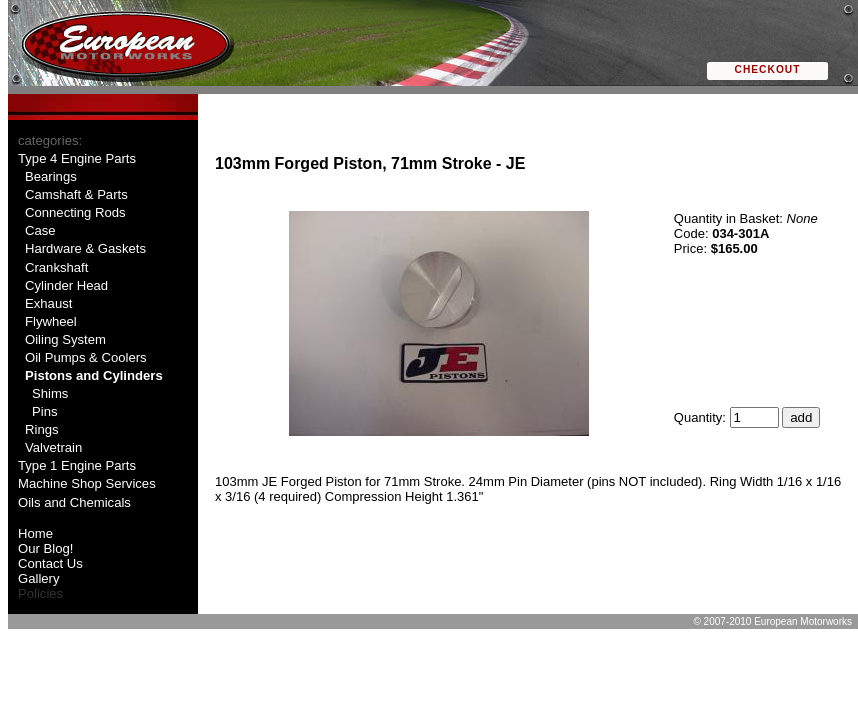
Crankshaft (56, 267)
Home (35, 533)
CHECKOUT (768, 69)
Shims (50, 393)
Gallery (39, 578)
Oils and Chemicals (74, 502)
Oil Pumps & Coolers (86, 357)
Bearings (51, 176)
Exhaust (48, 303)
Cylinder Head (66, 285)
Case (40, 230)
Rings (42, 429)
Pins (45, 411)
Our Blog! (45, 548)
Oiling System (65, 339)
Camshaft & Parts (76, 194)
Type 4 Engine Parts (77, 158)
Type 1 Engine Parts (77, 465)
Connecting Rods (75, 212)
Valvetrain (53, 447)
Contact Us (50, 563)
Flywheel (51, 321)
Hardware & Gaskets (85, 248)
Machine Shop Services (87, 483)
